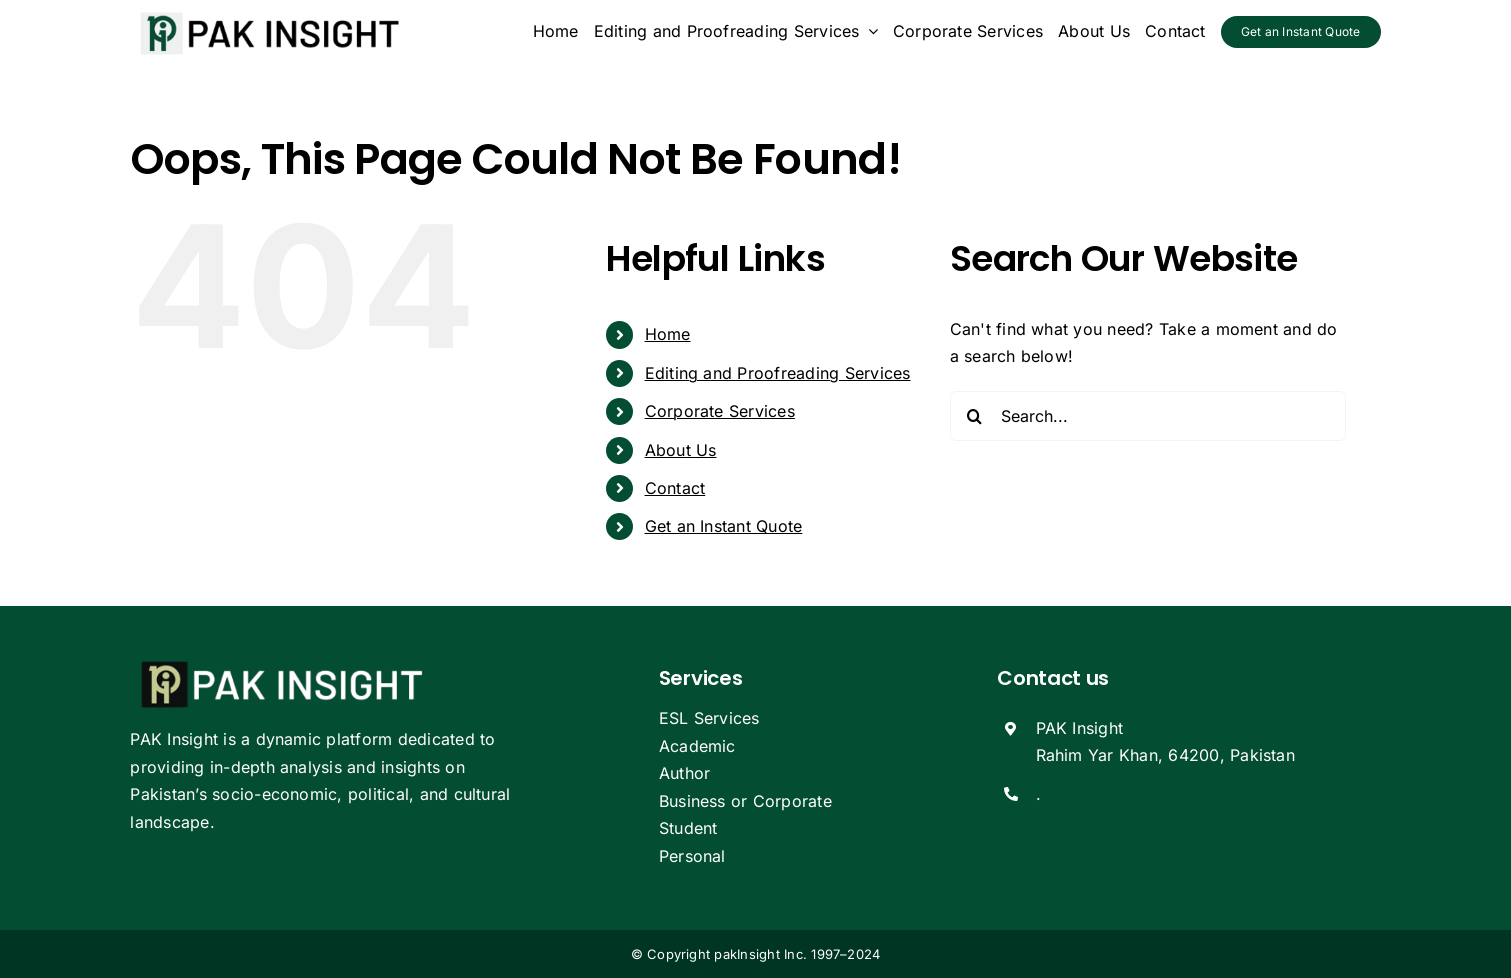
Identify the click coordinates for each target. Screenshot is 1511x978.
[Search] (975, 416)
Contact (675, 488)
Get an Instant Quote (724, 526)
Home (668, 334)
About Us (681, 450)
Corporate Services (720, 411)
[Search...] (1148, 416)
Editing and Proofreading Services (778, 373)
